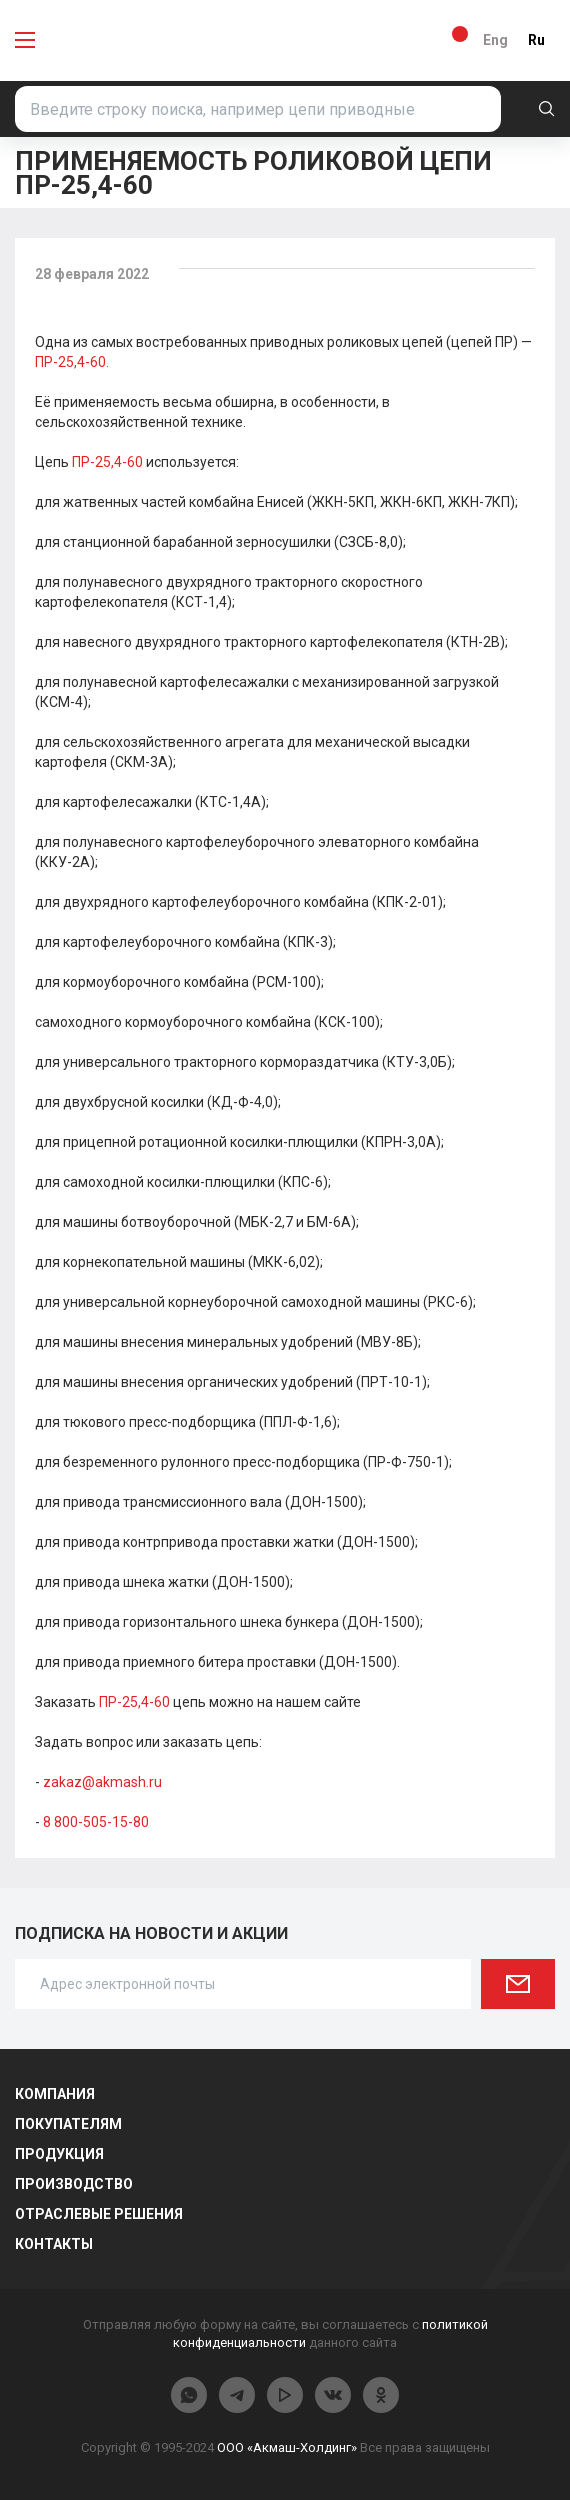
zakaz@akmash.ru (102, 1782)
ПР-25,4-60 (107, 462)
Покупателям (68, 2124)
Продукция (59, 2154)
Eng (495, 40)
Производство (74, 2184)
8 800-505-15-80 (96, 1822)
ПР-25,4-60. (72, 362)
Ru (536, 40)
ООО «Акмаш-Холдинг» (287, 2447)
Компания (55, 2094)
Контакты (54, 2244)
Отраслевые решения (99, 2214)
